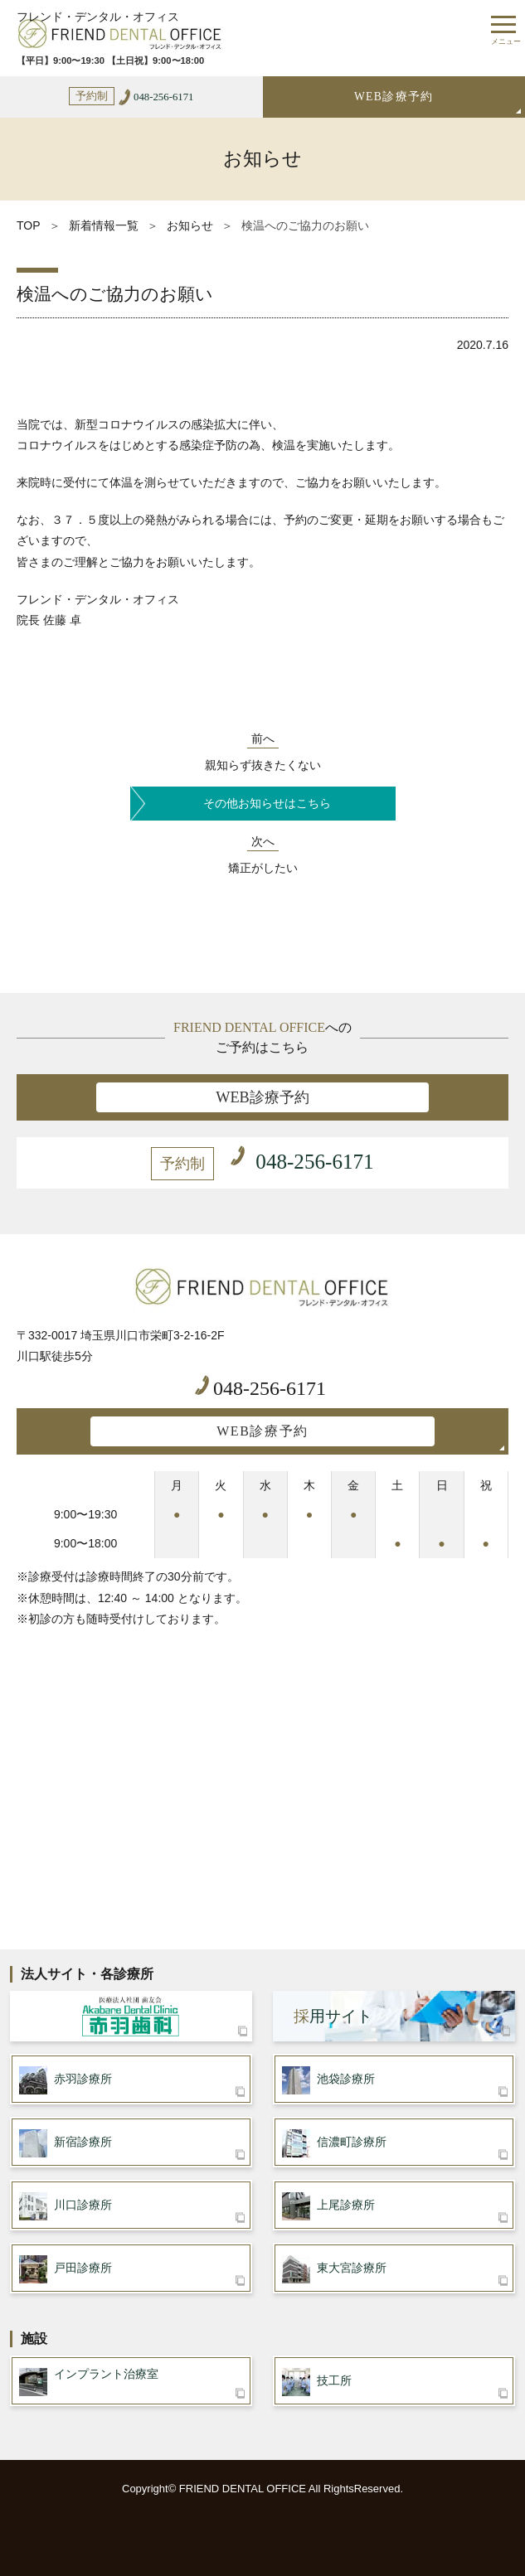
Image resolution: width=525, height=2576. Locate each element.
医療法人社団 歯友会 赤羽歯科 (131, 2016)
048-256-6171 (260, 1387)
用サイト (333, 2016)
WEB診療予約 (394, 96)
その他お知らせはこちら (267, 803)
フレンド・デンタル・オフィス (98, 17)
